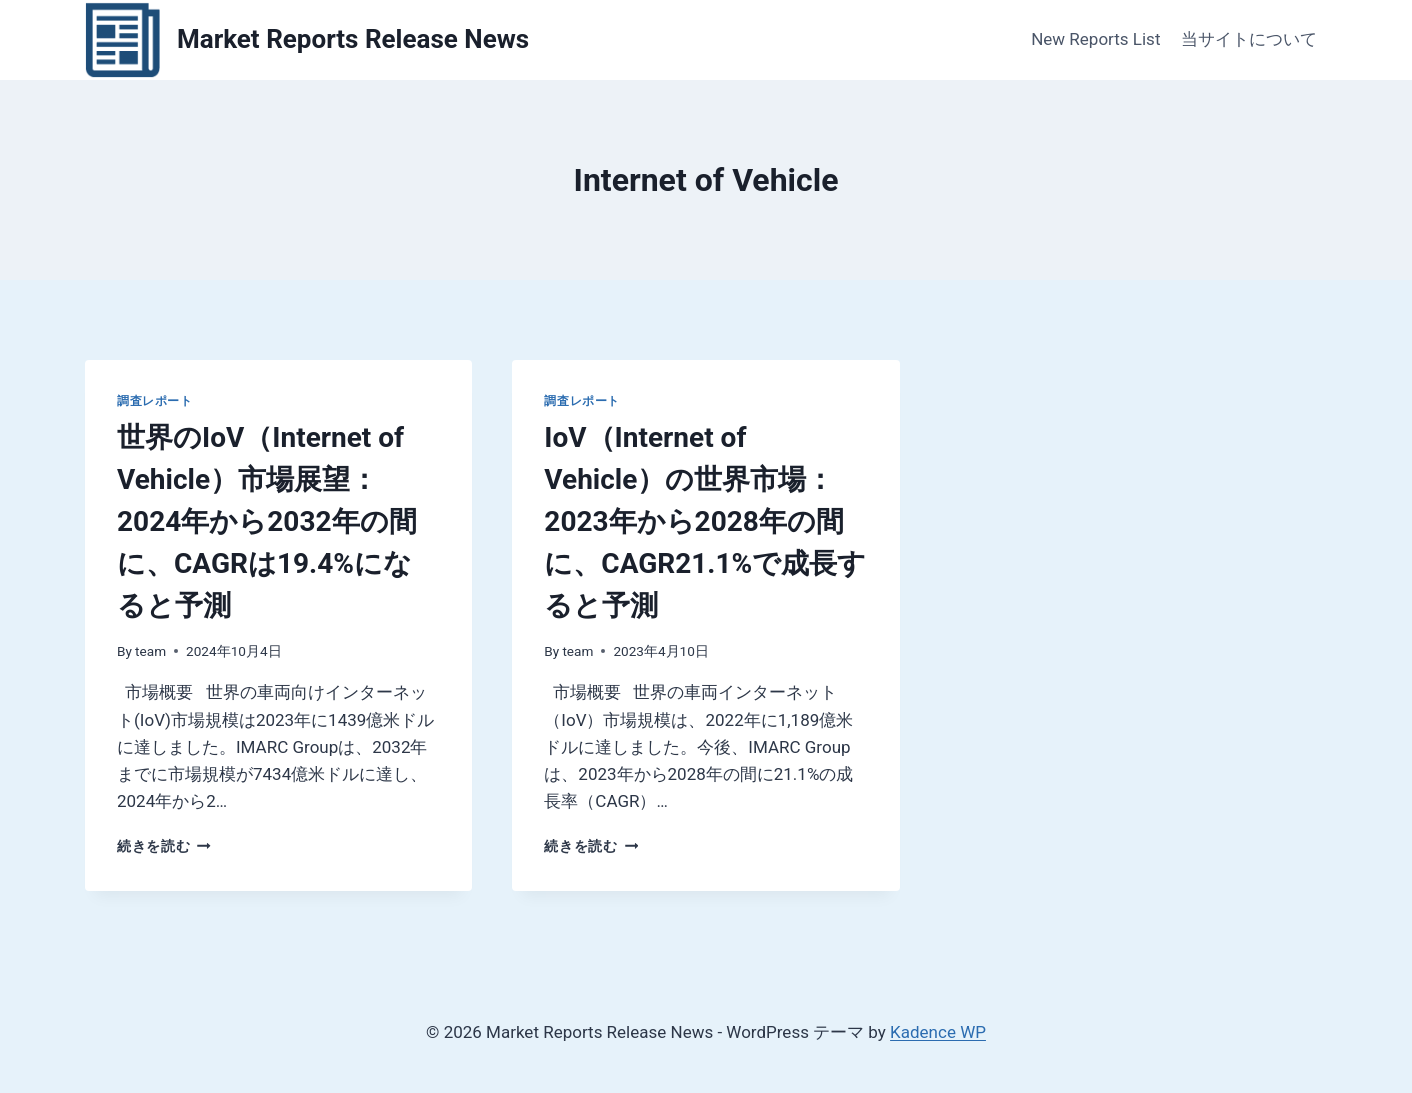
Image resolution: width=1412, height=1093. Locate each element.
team (150, 651)
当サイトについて (1249, 39)
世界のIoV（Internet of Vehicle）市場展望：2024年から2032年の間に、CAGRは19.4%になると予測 (267, 521)
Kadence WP (938, 1032)
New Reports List (1095, 39)
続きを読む (164, 846)
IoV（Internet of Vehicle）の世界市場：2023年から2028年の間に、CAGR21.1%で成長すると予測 (705, 521)
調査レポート (155, 401)
